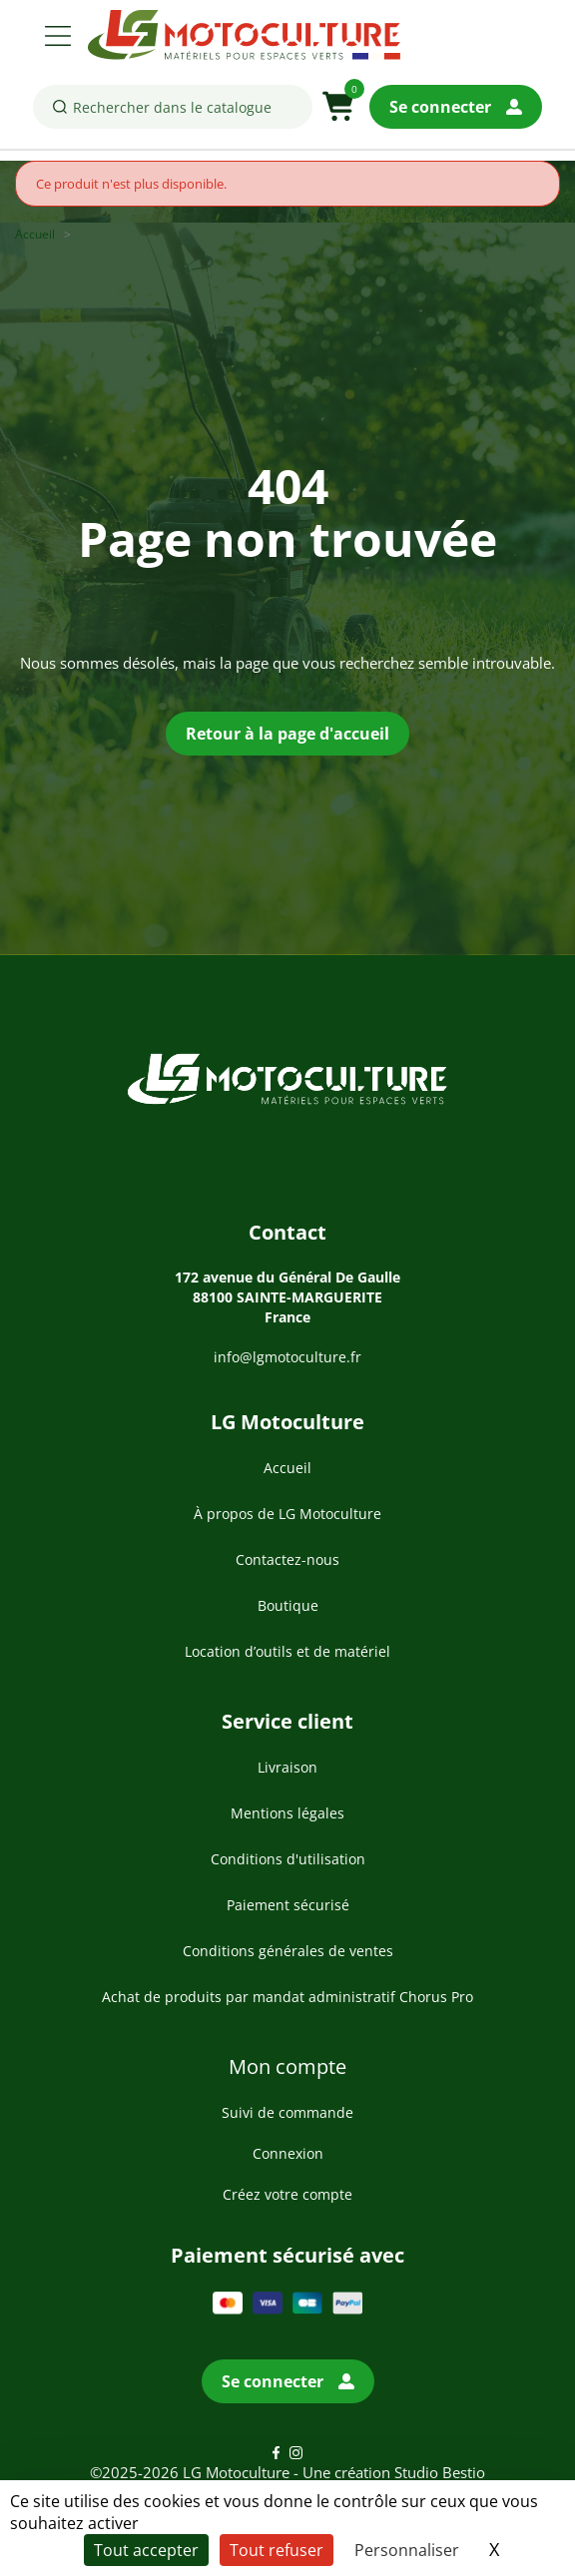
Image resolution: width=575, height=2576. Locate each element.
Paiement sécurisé (288, 1904)
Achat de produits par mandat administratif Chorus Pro (287, 1996)
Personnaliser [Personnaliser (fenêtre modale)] (406, 2550)
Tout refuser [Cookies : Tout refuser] (276, 2550)
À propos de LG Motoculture (287, 1513)
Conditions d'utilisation (288, 1858)
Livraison (287, 1767)
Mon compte (287, 2066)
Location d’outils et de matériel (287, 1651)
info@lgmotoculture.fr (287, 1356)
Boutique (288, 1605)
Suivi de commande (287, 2112)
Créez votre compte (287, 2194)
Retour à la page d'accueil (287, 734)
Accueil (287, 1467)
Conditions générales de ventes (288, 1950)
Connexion (288, 2153)
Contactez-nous (287, 1559)
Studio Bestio (439, 2472)
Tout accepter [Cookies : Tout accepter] (146, 2550)
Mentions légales (287, 1812)
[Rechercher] (172, 107)
